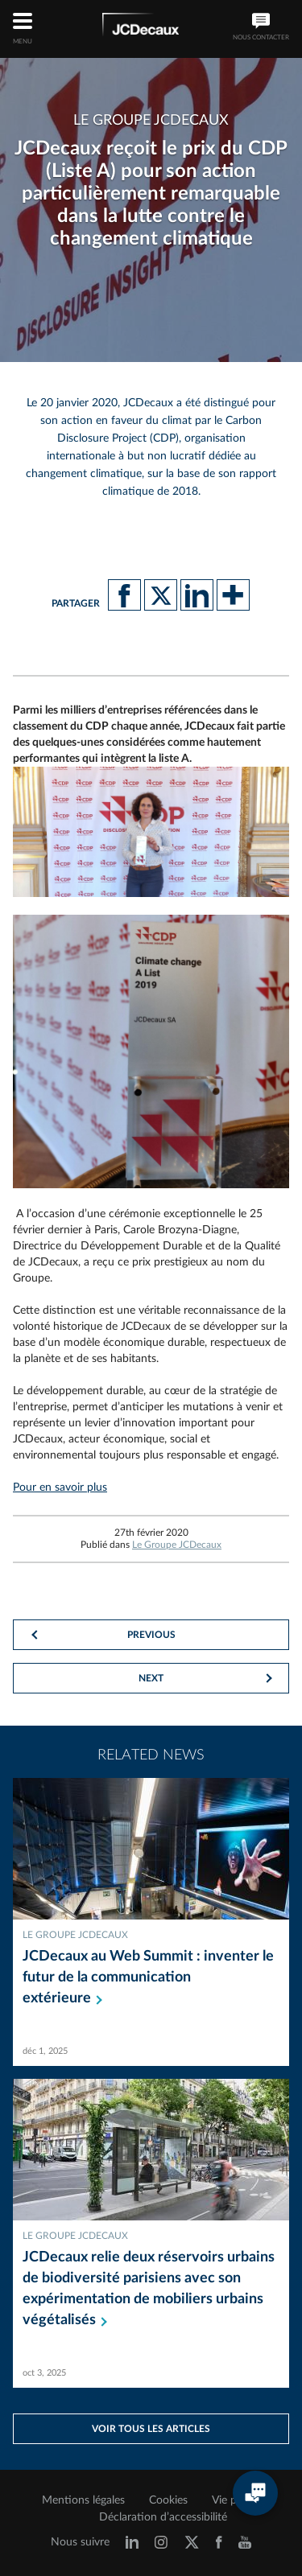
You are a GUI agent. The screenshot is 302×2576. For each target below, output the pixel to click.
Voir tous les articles (151, 2429)
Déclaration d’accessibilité (163, 2517)
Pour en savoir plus (60, 1487)
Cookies (168, 2500)
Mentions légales (83, 2500)
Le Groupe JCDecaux (176, 1544)
